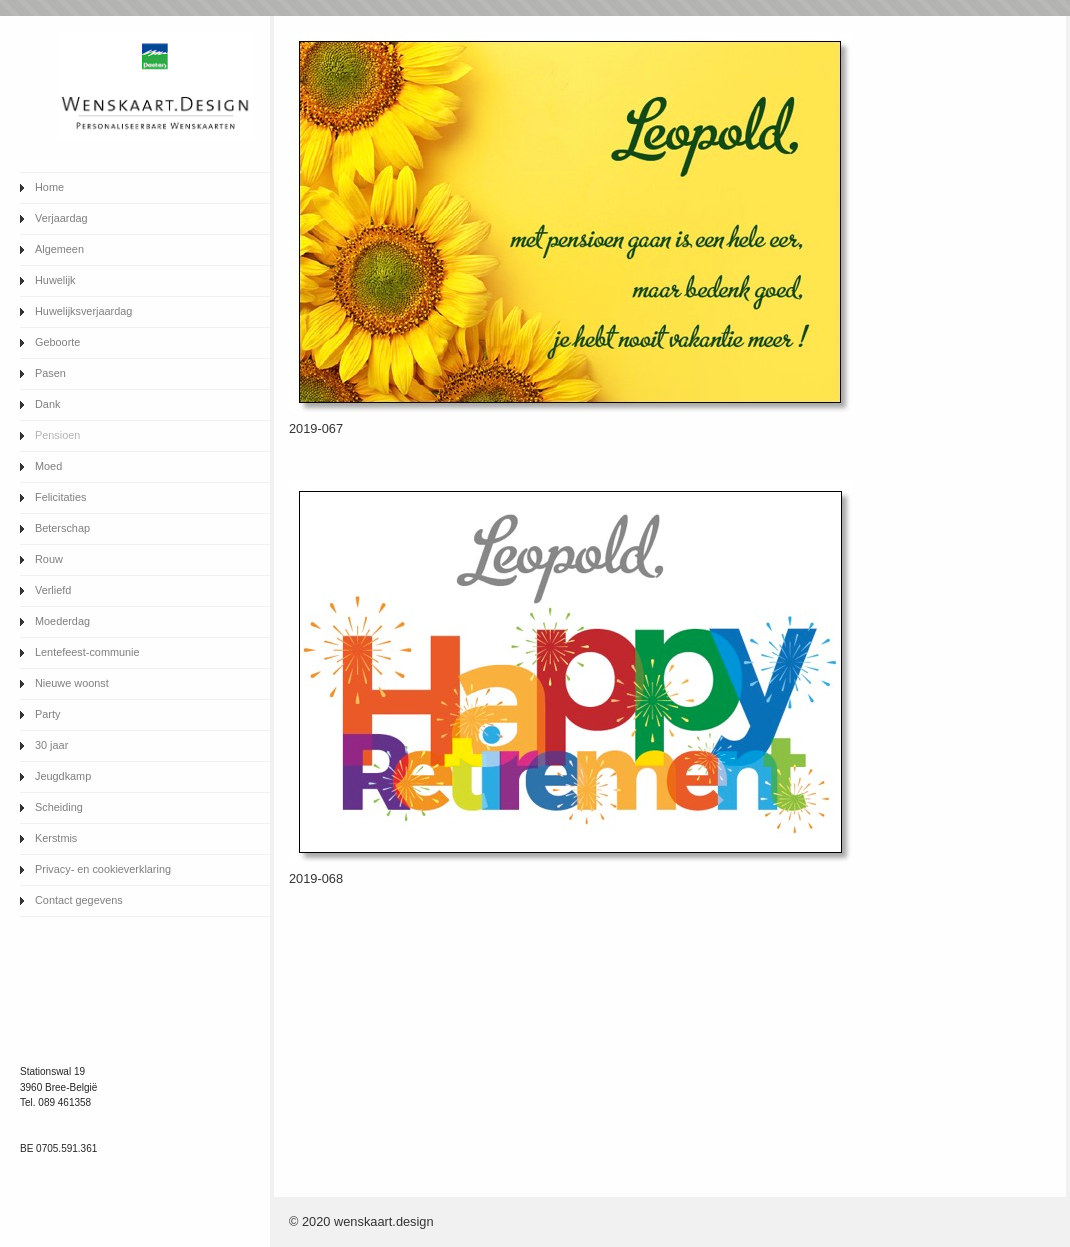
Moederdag (62, 621)
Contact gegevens (79, 900)
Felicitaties (60, 497)
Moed (48, 466)
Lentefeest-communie (87, 652)
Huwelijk (55, 280)
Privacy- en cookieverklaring (103, 869)
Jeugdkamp (63, 776)
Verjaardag (61, 218)
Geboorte (57, 342)
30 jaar (51, 745)
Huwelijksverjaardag (83, 311)
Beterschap (62, 528)
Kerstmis (56, 838)
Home (49, 187)
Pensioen (57, 435)
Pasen (50, 373)
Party (47, 714)
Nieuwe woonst (72, 683)
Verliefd (53, 590)
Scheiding (59, 807)
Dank (47, 404)
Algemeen (59, 249)
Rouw (49, 559)
